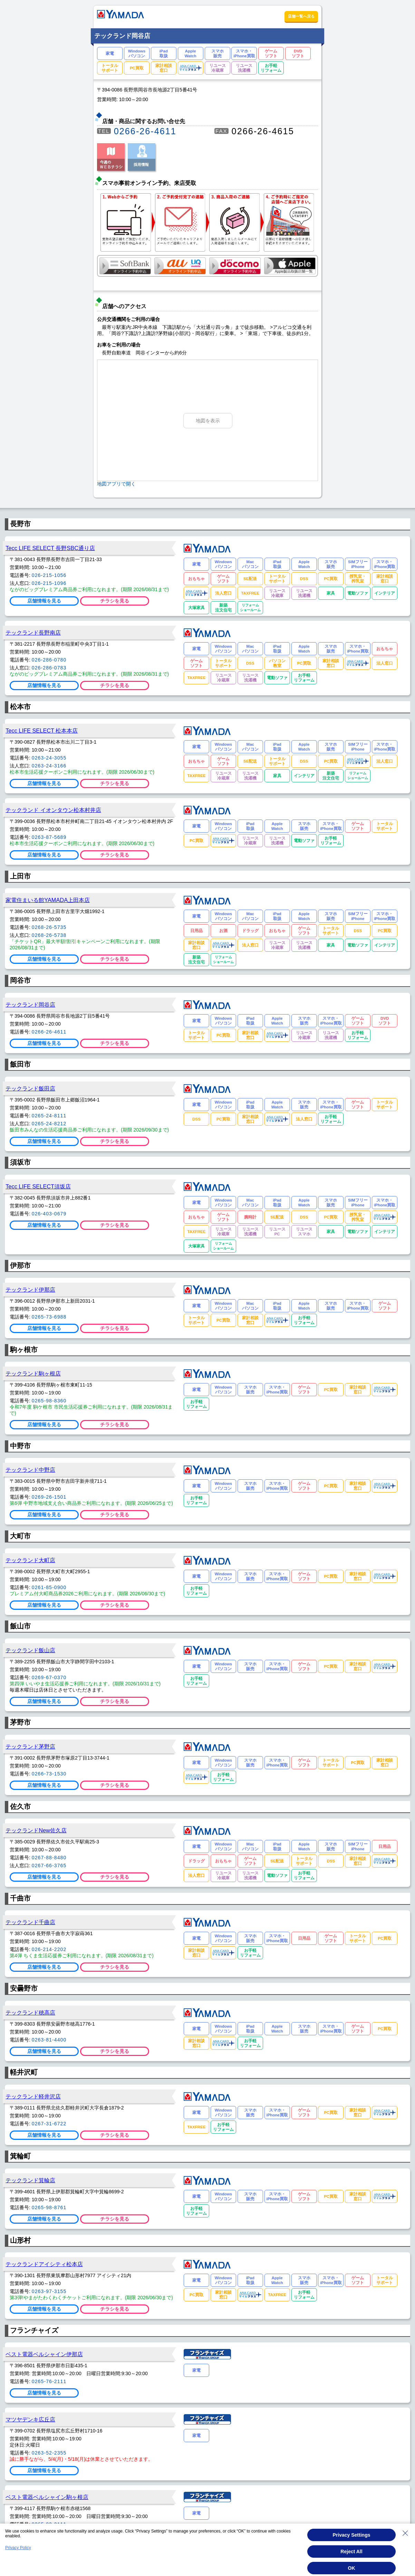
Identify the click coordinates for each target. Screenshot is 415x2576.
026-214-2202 (49, 1949)
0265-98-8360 (49, 1400)
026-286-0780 (49, 660)
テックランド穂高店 (30, 2012)
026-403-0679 (49, 1213)
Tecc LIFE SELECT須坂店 (38, 1186)
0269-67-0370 (49, 1677)
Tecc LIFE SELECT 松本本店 (42, 730)
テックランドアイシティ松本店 (44, 2264)
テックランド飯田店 (30, 1088)
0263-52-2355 (49, 2453)
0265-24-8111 (49, 1115)
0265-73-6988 (49, 1317)
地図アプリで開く (116, 484)
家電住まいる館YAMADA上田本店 (48, 900)
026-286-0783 (49, 667)
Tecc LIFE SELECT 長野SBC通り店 (50, 548)
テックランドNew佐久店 (36, 1830)
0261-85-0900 (49, 1587)
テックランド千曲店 (30, 1922)
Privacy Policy (18, 2547)
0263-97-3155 (49, 2291)
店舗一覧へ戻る (301, 16)
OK (351, 2568)
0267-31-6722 (49, 2123)
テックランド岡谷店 (30, 1004)
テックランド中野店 (30, 1470)
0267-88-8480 (49, 1857)
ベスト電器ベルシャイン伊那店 (44, 2354)
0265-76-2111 (49, 2381)
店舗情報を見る (44, 601)
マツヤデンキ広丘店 (30, 2419)
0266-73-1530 (49, 1773)
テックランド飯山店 (30, 1650)
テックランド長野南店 (33, 632)
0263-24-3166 (49, 765)
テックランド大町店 (30, 1560)
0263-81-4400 (49, 2040)
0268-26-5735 (49, 927)
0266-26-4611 (145, 131)
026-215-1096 (49, 583)
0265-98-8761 (49, 2207)
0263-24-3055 (49, 758)
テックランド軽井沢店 (33, 2096)
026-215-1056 (49, 575)
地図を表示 (208, 420)
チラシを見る (114, 601)
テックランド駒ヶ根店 (33, 1373)
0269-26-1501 (49, 1497)
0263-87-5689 (49, 837)
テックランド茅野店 (30, 1746)
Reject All (351, 2551)
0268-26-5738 (49, 935)
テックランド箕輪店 (30, 2180)
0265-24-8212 (49, 1123)
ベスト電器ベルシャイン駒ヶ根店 (47, 2497)
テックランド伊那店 (30, 1289)
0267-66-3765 (49, 1865)
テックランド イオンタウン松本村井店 (53, 810)
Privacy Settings (351, 2535)
